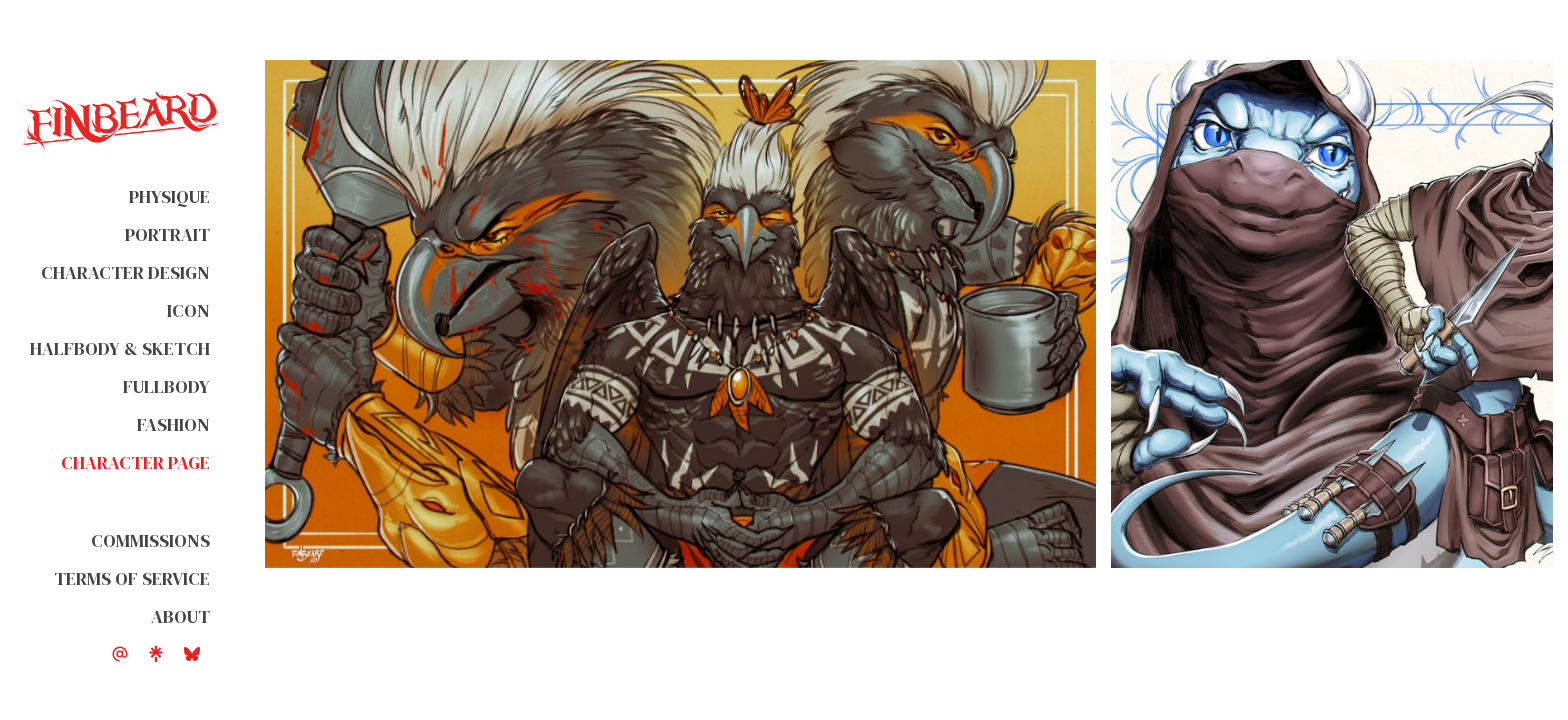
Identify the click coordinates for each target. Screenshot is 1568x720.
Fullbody (166, 386)
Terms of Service (132, 578)
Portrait (167, 234)
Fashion (173, 424)
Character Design (125, 272)
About (180, 616)
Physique (169, 196)
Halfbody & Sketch (120, 348)
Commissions (150, 540)
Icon (188, 310)
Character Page (135, 462)
